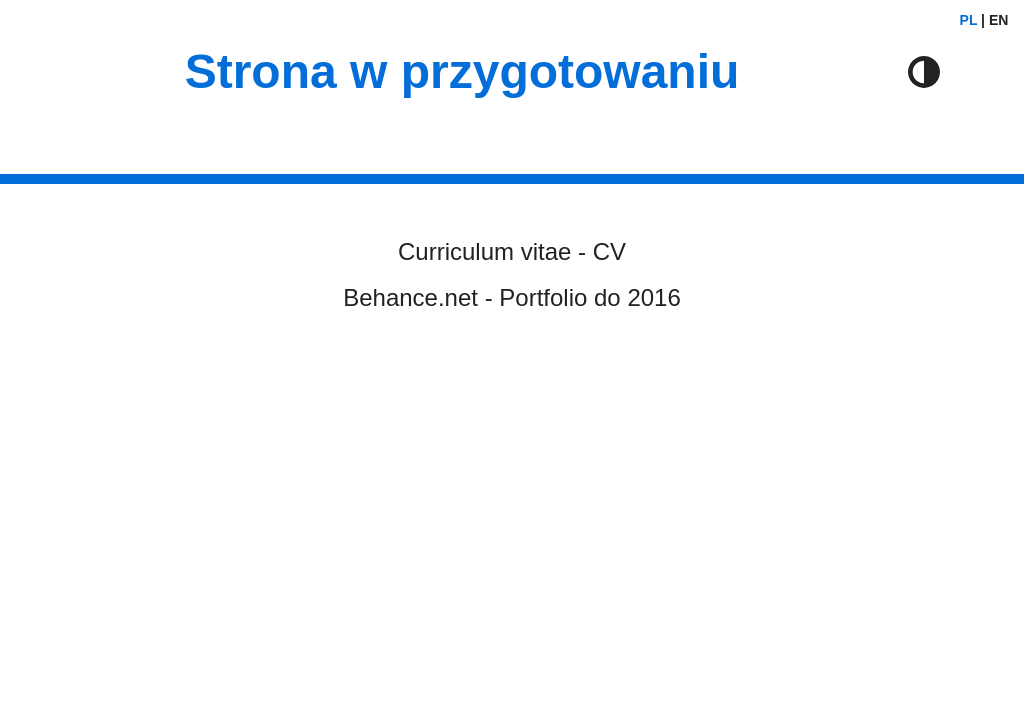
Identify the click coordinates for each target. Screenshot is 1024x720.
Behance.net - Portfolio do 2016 (512, 297)
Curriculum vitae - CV (512, 251)
